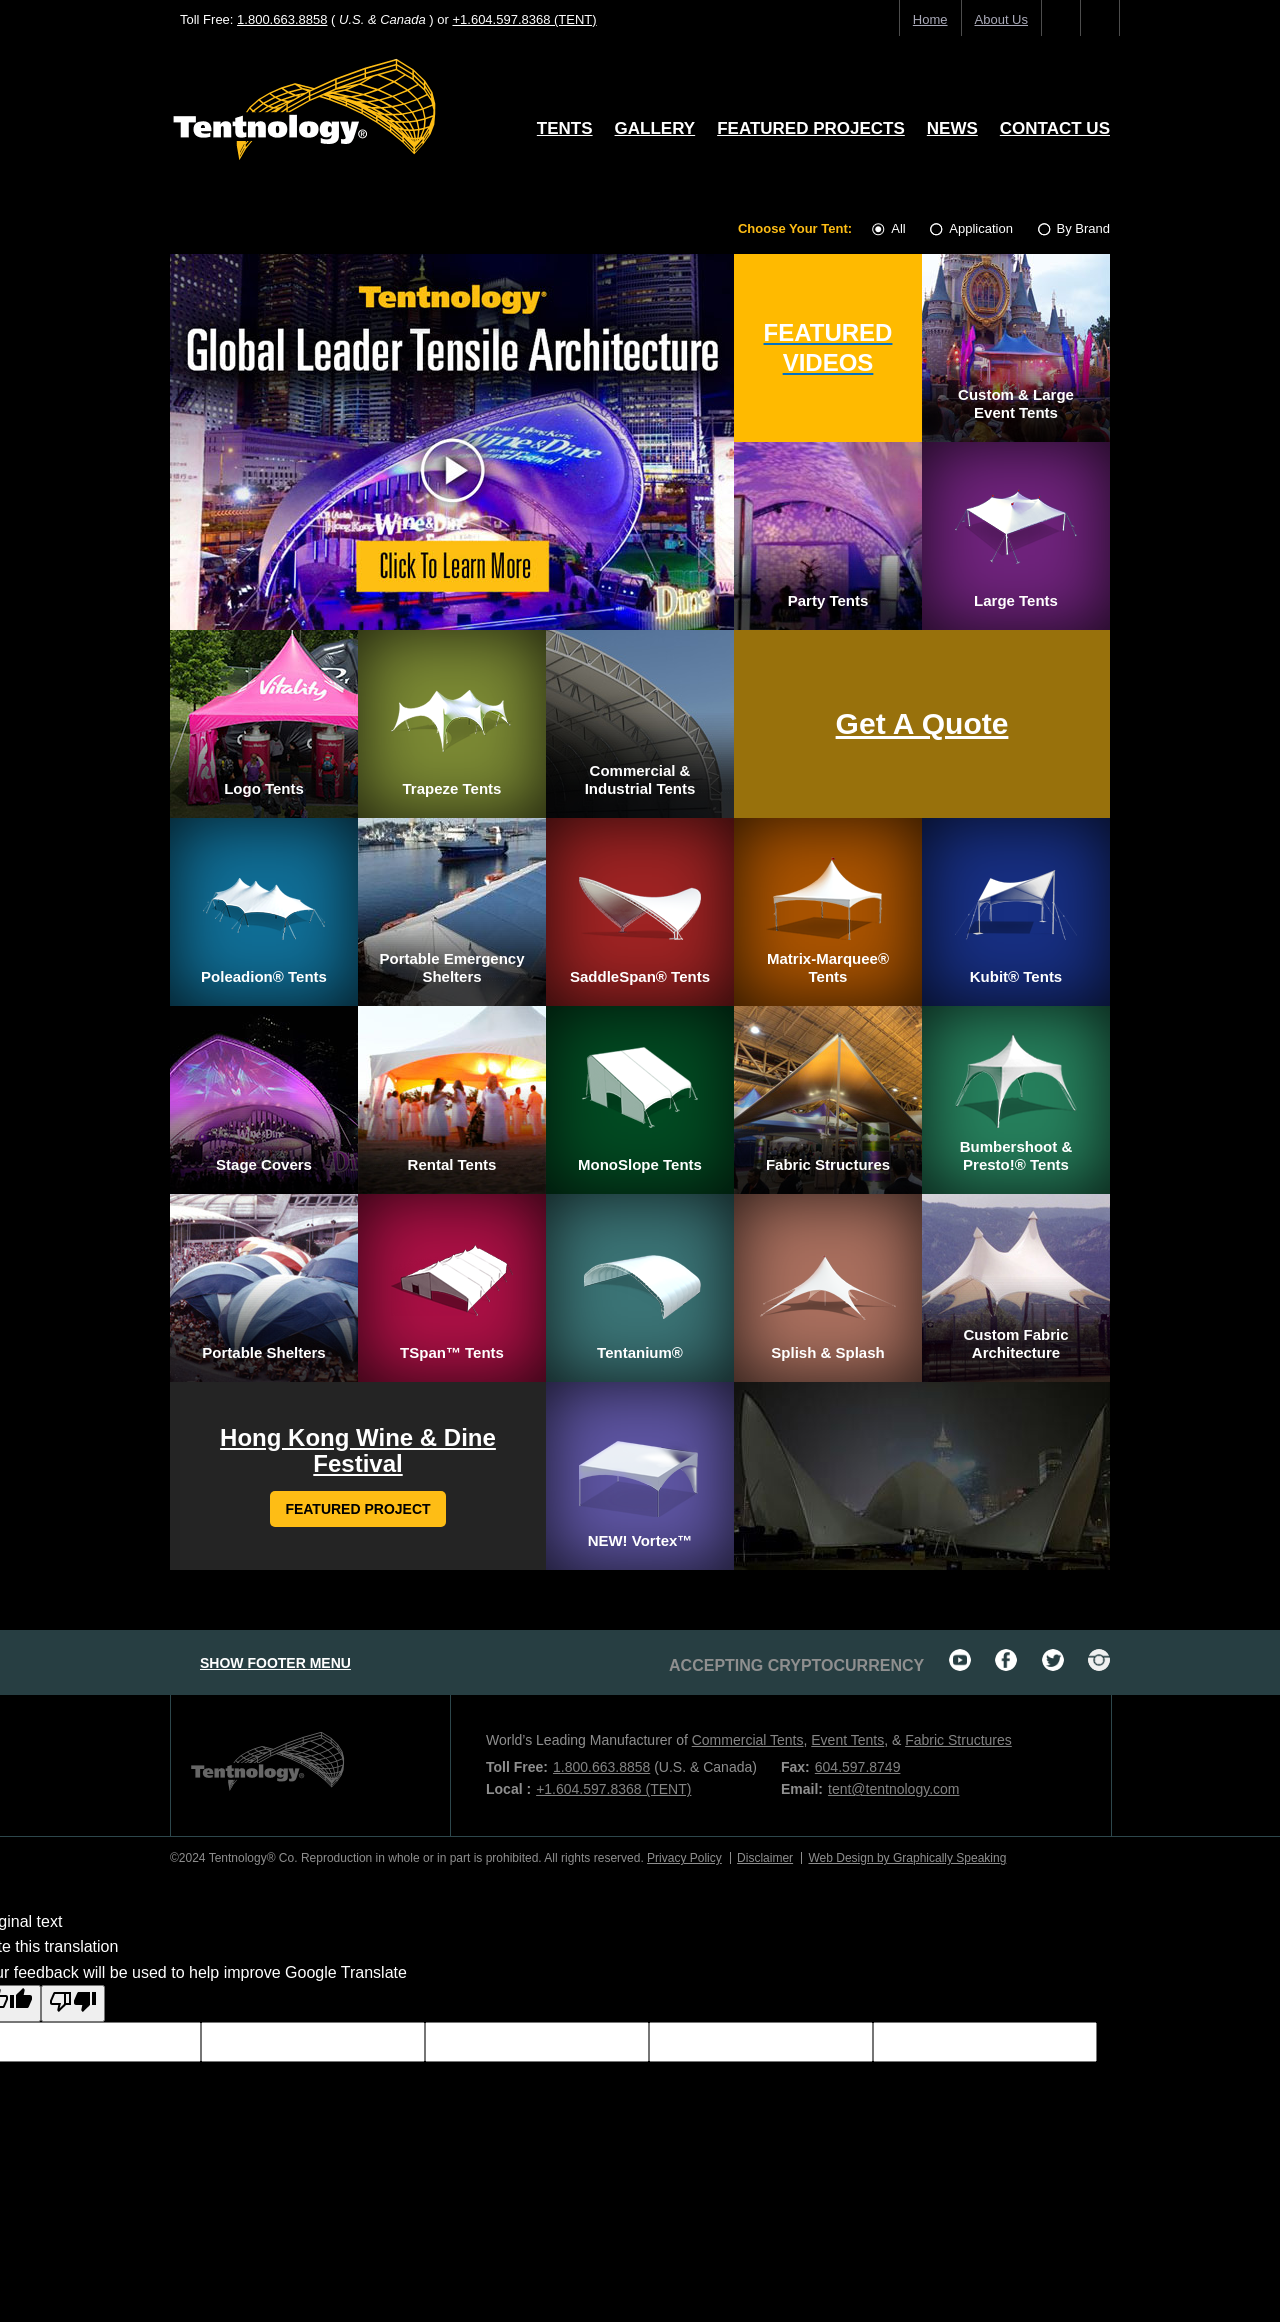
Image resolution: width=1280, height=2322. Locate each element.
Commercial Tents (748, 1740)
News (952, 129)
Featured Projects (811, 129)
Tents (565, 129)
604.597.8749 (858, 1767)
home (930, 19)
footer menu (275, 1663)
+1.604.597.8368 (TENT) (524, 19)
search (1100, 20)
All (890, 228)
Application (972, 228)
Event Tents (847, 1740)
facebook (1006, 1660)
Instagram (1099, 1660)
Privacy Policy (684, 1858)
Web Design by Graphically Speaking (907, 1858)
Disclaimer (765, 1858)
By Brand (1073, 228)
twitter (1053, 1660)
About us (1001, 19)
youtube (960, 1660)
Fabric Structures (958, 1740)
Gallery (655, 129)
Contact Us (1055, 129)
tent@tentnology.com (893, 1789)
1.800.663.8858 (282, 19)
